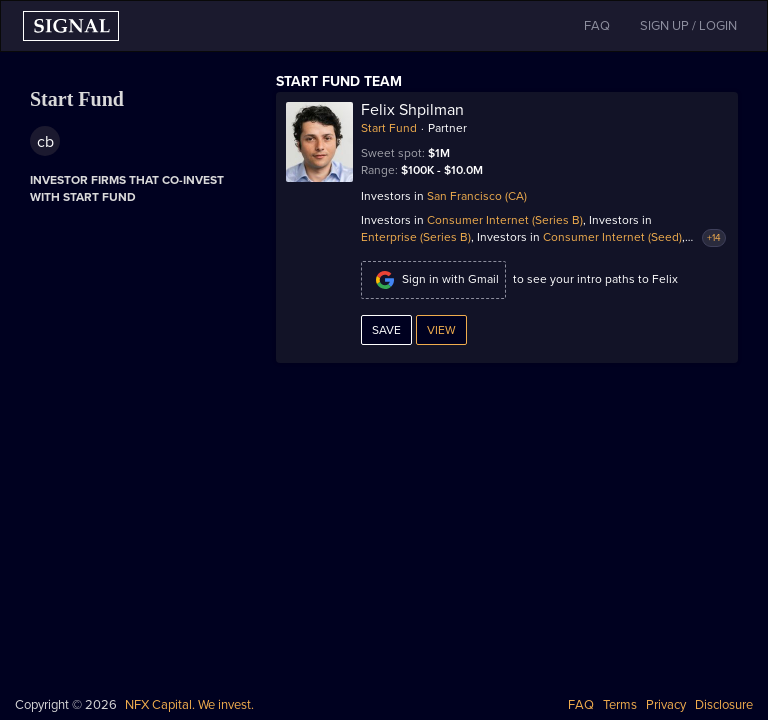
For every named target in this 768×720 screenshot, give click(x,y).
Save (386, 330)
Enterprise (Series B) (416, 237)
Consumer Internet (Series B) (505, 220)
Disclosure (724, 705)
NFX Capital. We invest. (189, 705)
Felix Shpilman (412, 110)
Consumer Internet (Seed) (612, 237)
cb (45, 142)
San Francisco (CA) (477, 196)
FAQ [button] (597, 26)
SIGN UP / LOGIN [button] (688, 26)
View (441, 330)
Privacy (666, 705)
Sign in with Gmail (433, 280)
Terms (620, 705)
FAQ (581, 705)
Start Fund (389, 128)
